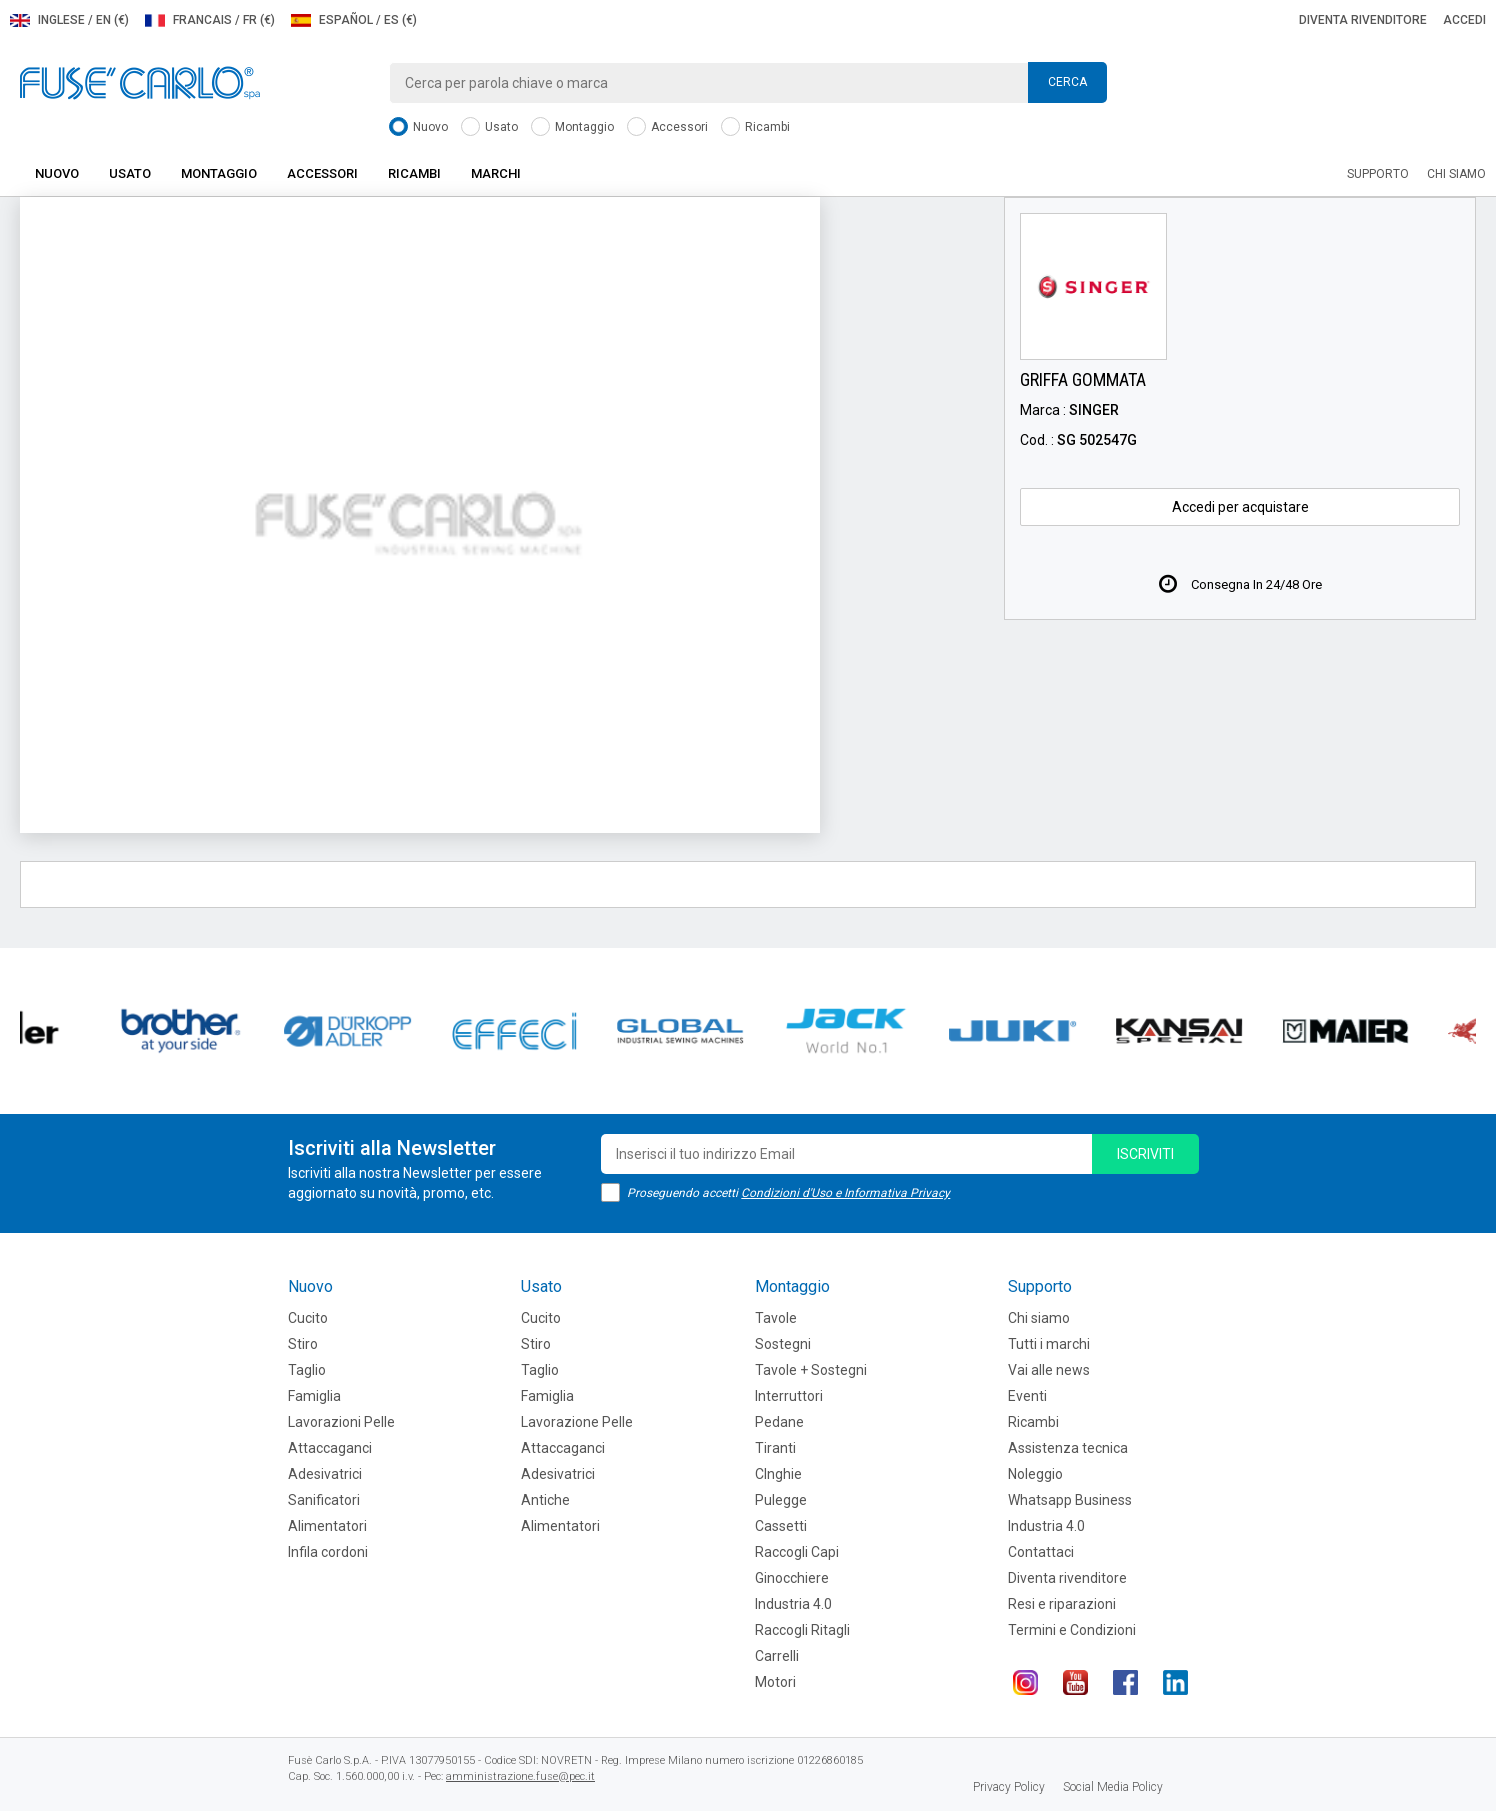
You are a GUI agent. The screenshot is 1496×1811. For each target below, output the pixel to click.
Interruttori (789, 1396)
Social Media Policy (1113, 1787)
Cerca (1067, 82)
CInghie (778, 1474)
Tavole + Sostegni (811, 1370)
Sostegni (783, 1344)
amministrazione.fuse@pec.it (520, 1776)
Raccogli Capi (797, 1552)
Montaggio (572, 127)
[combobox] (748, 83)
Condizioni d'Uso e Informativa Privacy (845, 1193)
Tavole (776, 1318)
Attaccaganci (330, 1448)
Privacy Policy (1009, 1787)
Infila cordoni (328, 1552)
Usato (489, 127)
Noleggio (1035, 1474)
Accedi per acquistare (1240, 507)
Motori (775, 1682)
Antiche (545, 1500)
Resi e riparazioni (1062, 1604)
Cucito (308, 1318)
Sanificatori (324, 1500)
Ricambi (755, 127)
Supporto (1378, 174)
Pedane (779, 1422)
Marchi (496, 173)
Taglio (307, 1370)
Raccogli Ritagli (802, 1630)
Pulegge (781, 1500)
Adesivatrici (325, 1474)
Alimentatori (327, 1526)
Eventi (1027, 1396)
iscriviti (1145, 1154)
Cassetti (781, 1526)
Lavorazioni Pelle (341, 1422)
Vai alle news (1049, 1370)
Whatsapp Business (1070, 1500)
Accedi (1464, 20)
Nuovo (418, 127)
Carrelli (777, 1656)
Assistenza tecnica (1068, 1448)
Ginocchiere (792, 1578)
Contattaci (1041, 1552)
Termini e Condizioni (1072, 1630)
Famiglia (314, 1396)
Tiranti (775, 1448)
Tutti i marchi (1049, 1344)
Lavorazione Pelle (577, 1422)
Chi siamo (1456, 174)
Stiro (303, 1344)
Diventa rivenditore (1363, 20)
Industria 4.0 (793, 1604)
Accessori (667, 127)
